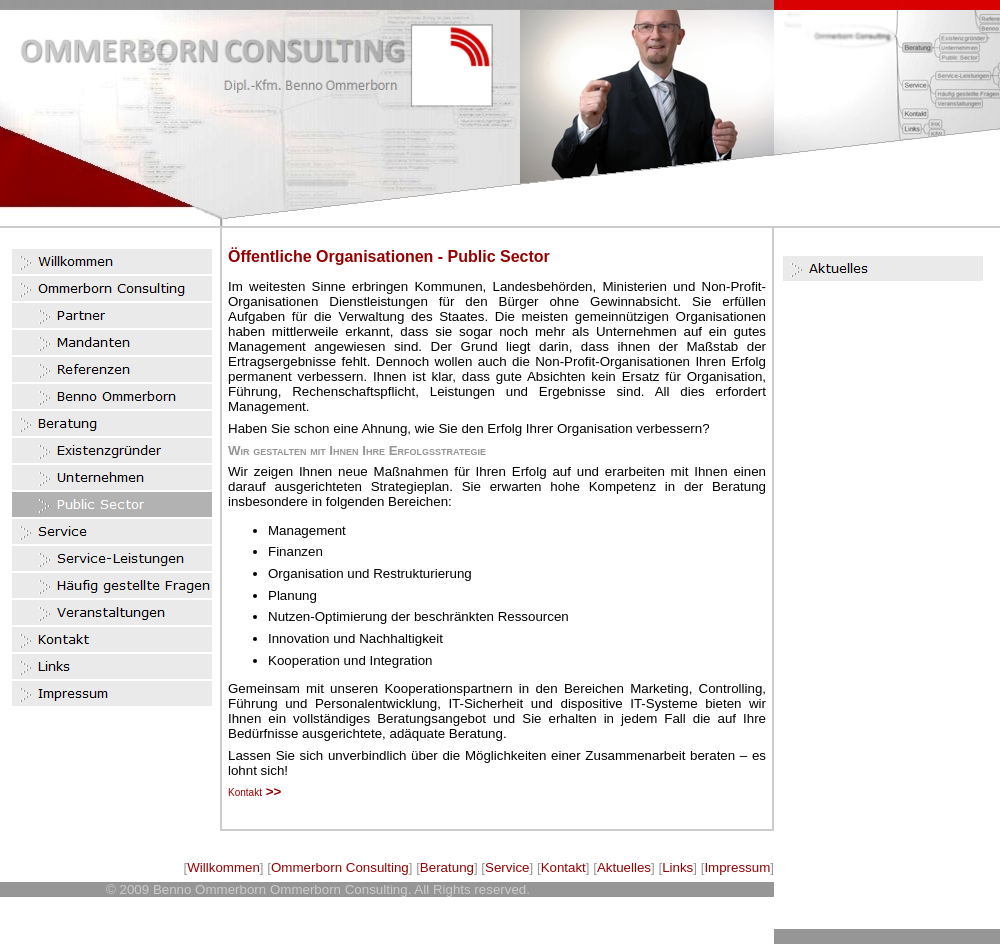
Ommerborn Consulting (340, 867)
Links (677, 867)
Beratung (447, 867)
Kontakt (563, 867)
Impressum (737, 867)
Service (507, 867)
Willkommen (223, 867)
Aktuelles (624, 867)
